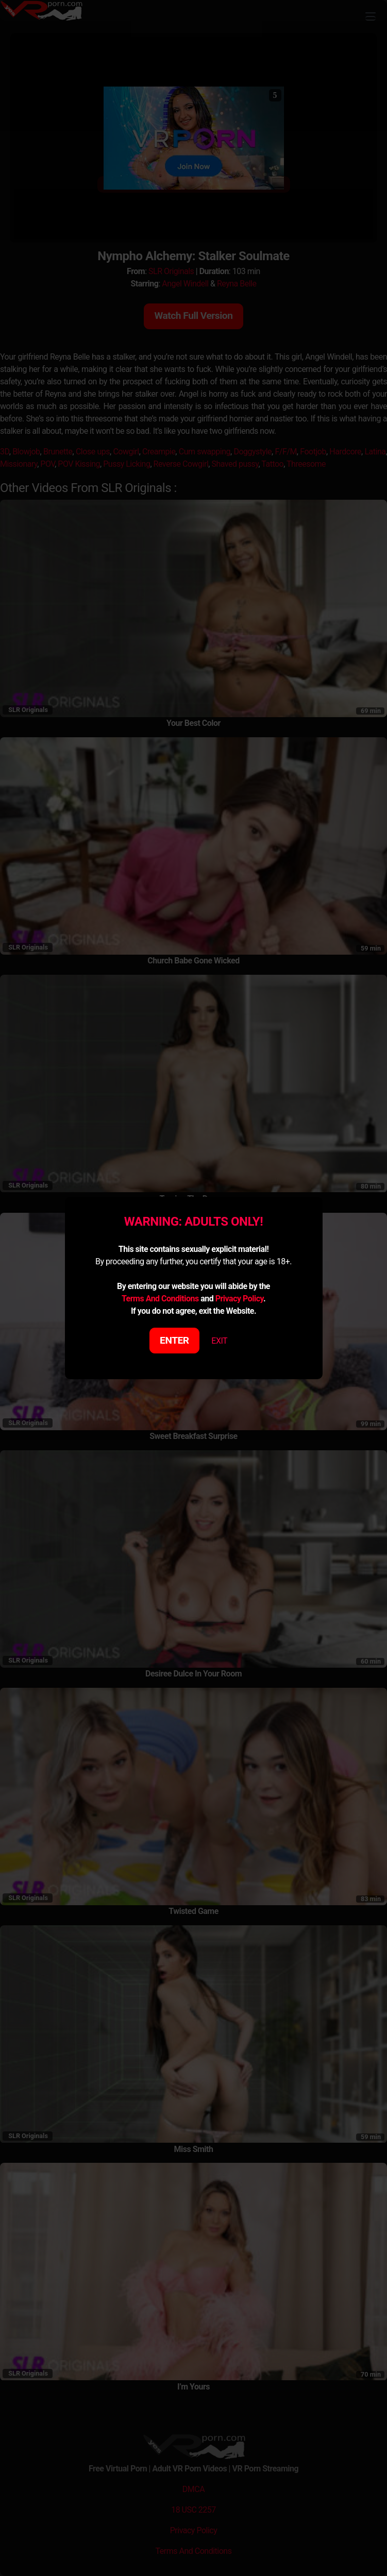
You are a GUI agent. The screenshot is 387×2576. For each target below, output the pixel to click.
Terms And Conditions (160, 1298)
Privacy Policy (239, 1298)
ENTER (174, 1340)
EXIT (219, 1341)
